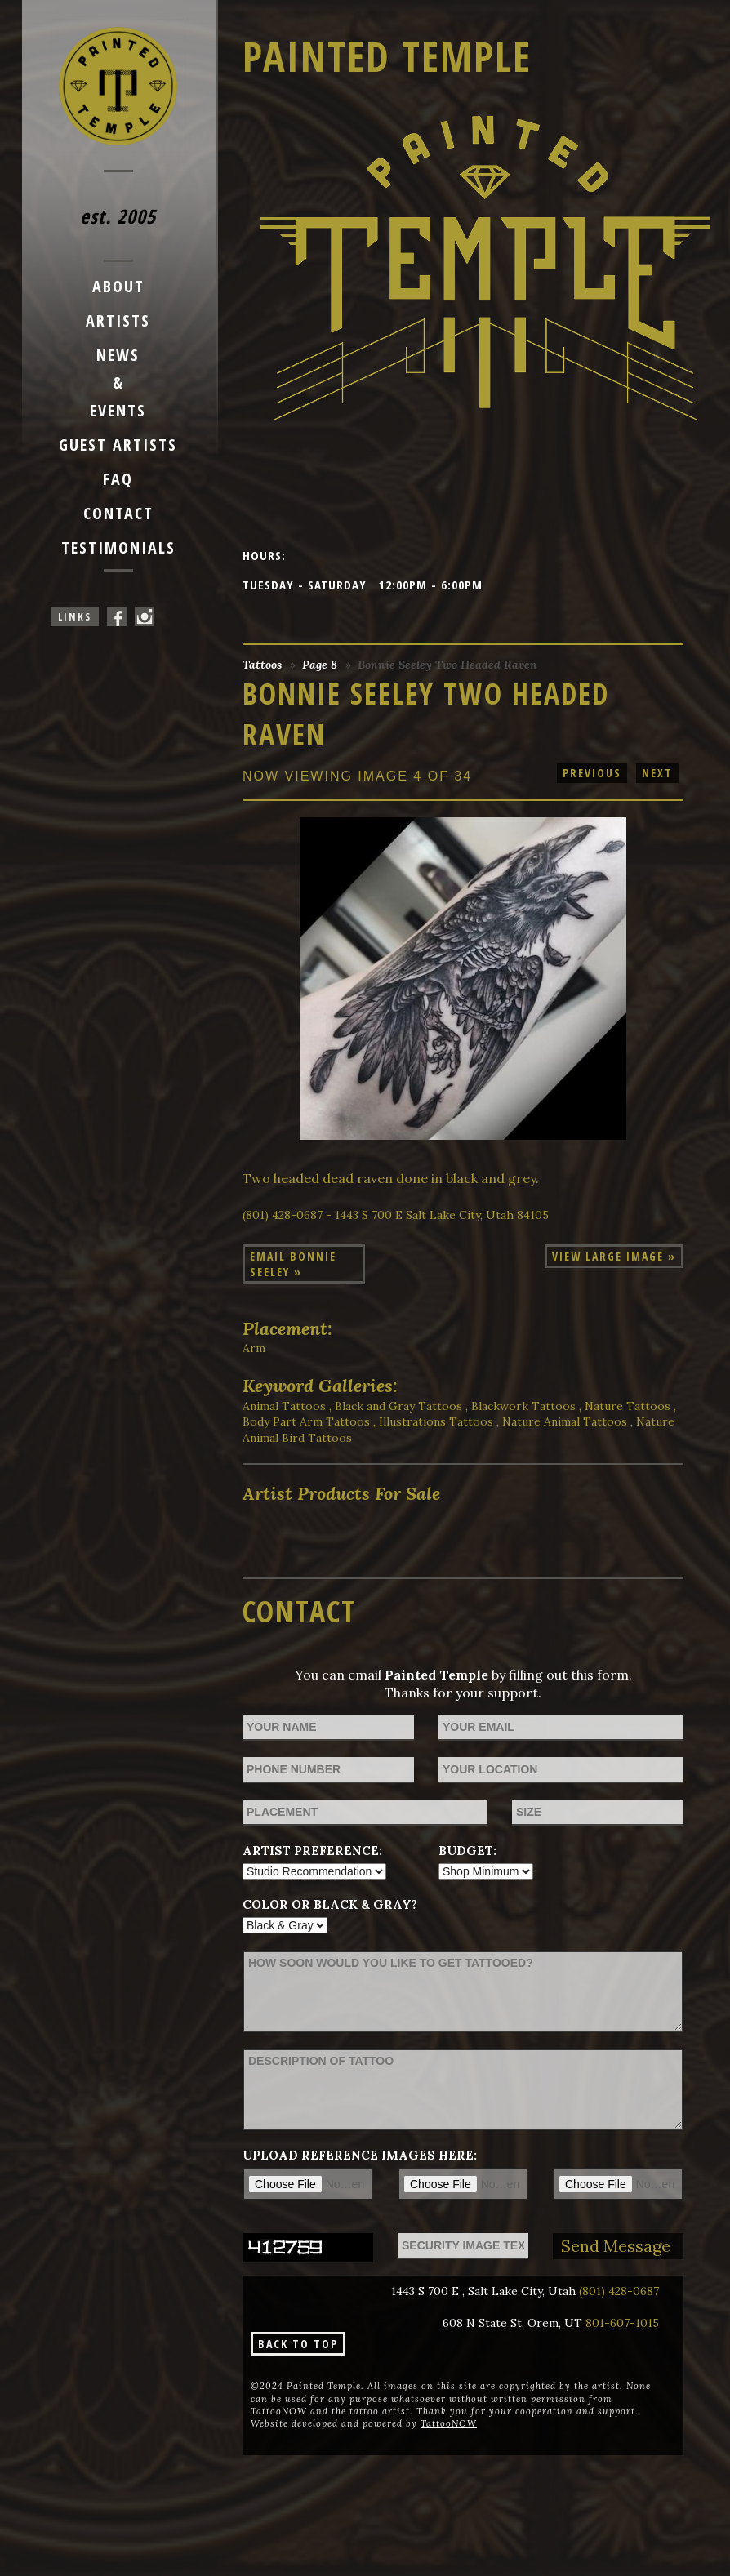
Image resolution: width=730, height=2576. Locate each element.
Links (74, 616)
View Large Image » (614, 1256)
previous (592, 773)
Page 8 (319, 664)
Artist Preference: (312, 1850)
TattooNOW (449, 2423)
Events (118, 410)
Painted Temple (387, 56)
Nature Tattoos (627, 1406)
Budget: (467, 1850)
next (657, 773)
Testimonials (118, 547)
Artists (118, 320)
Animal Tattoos (284, 1406)
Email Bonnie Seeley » (293, 1263)
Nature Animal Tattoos (564, 1421)
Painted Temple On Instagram (144, 616)
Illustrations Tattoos (436, 1421)
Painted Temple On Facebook (117, 616)
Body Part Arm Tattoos (306, 1421)
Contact (118, 513)
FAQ (118, 479)
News (118, 355)
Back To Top (298, 2343)
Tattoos (262, 664)
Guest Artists (118, 445)
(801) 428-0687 (619, 2291)
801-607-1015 (622, 2323)
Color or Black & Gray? (330, 1904)
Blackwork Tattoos (523, 1406)
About (118, 286)
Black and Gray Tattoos (398, 1406)
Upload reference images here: (360, 2155)
